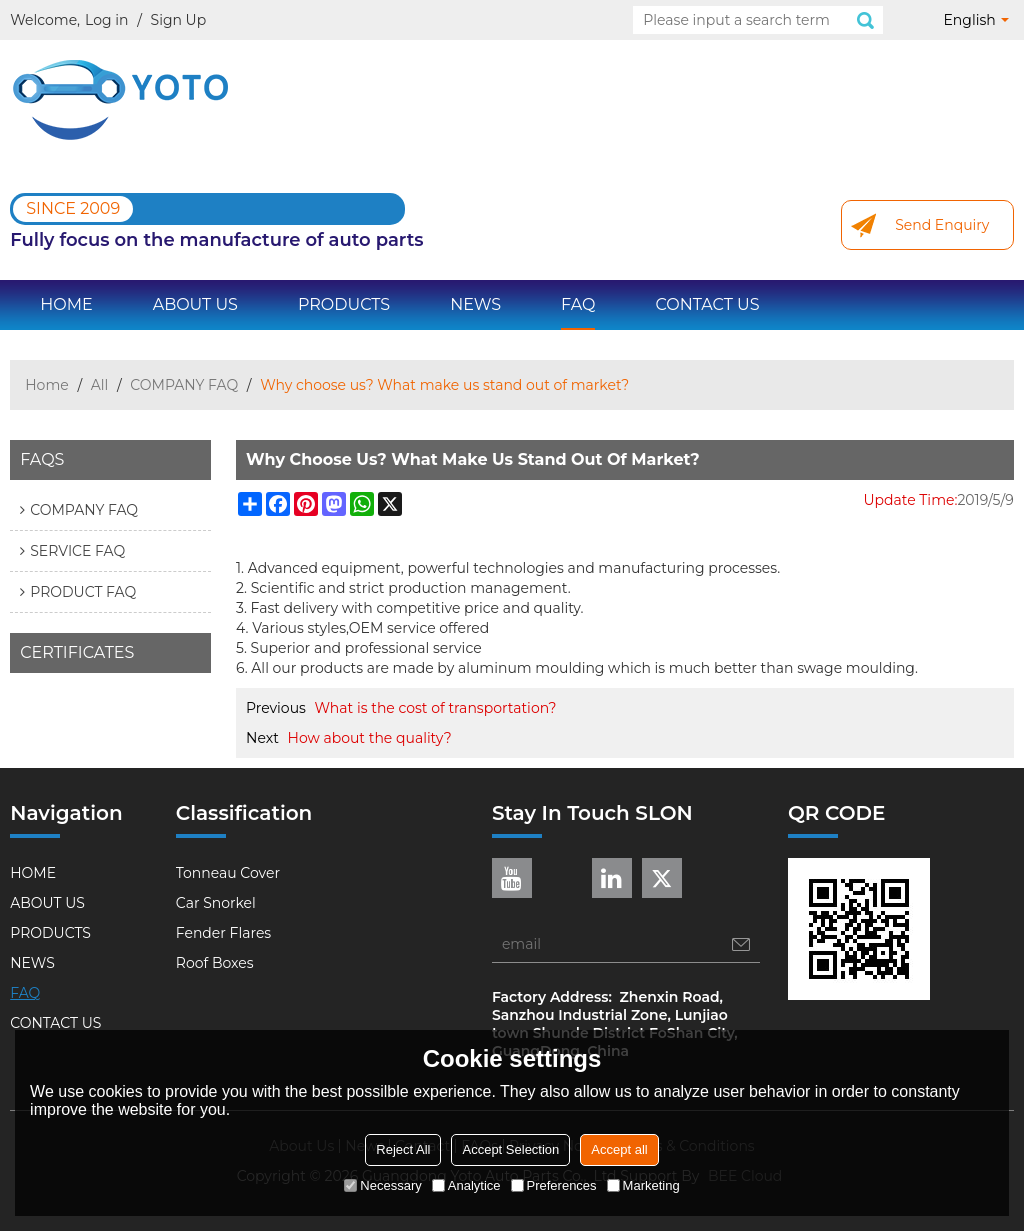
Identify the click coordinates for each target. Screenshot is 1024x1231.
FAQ (578, 304)
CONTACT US (707, 304)
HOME (66, 304)
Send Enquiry (942, 225)
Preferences (554, 1185)
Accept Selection (510, 1149)
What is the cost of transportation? (436, 708)
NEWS (475, 304)
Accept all (619, 1149)
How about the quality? (370, 738)
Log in (106, 20)
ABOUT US (195, 304)
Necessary (382, 1185)
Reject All (403, 1149)
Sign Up (179, 20)
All (100, 385)
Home (46, 385)
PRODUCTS (344, 304)
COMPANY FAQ (184, 385)
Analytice (466, 1185)
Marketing (643, 1185)
